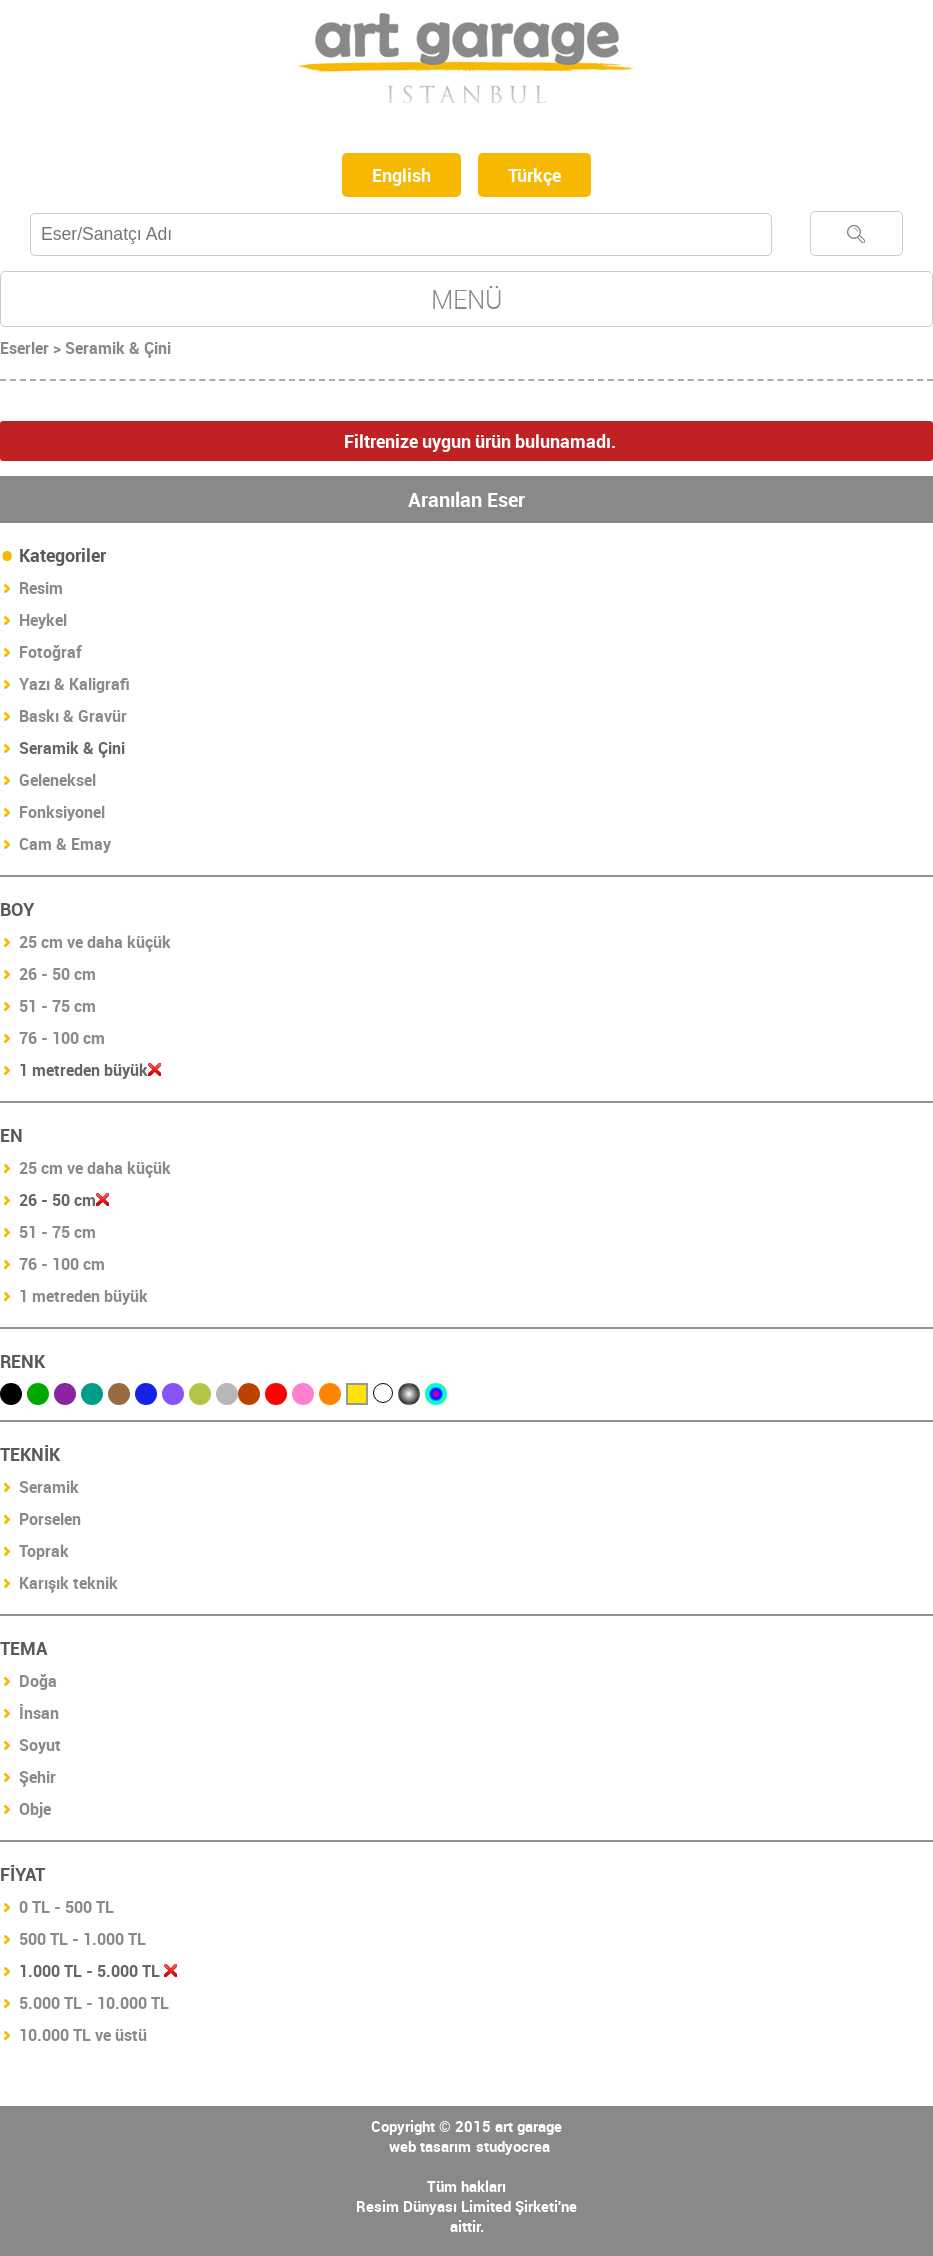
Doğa (38, 1681)
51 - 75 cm (57, 1006)
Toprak (44, 1551)
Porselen (50, 1519)
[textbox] (401, 234)
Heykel (43, 620)
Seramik (49, 1487)
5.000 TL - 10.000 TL (94, 2003)
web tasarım (430, 2146)
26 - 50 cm (57, 974)
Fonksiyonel (62, 812)
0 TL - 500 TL (66, 1907)
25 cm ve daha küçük (95, 942)
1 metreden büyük (83, 1296)
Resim (41, 588)
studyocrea (513, 2146)
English (401, 175)
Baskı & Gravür (73, 716)
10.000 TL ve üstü (83, 2035)
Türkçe (534, 175)
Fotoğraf (50, 652)
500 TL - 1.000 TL (82, 1939)
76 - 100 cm (62, 1038)
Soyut (40, 1745)
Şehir (37, 1777)
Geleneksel (57, 780)
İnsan (39, 1713)
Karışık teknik (68, 1583)
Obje (35, 1809)
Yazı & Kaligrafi (74, 684)
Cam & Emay (65, 844)
